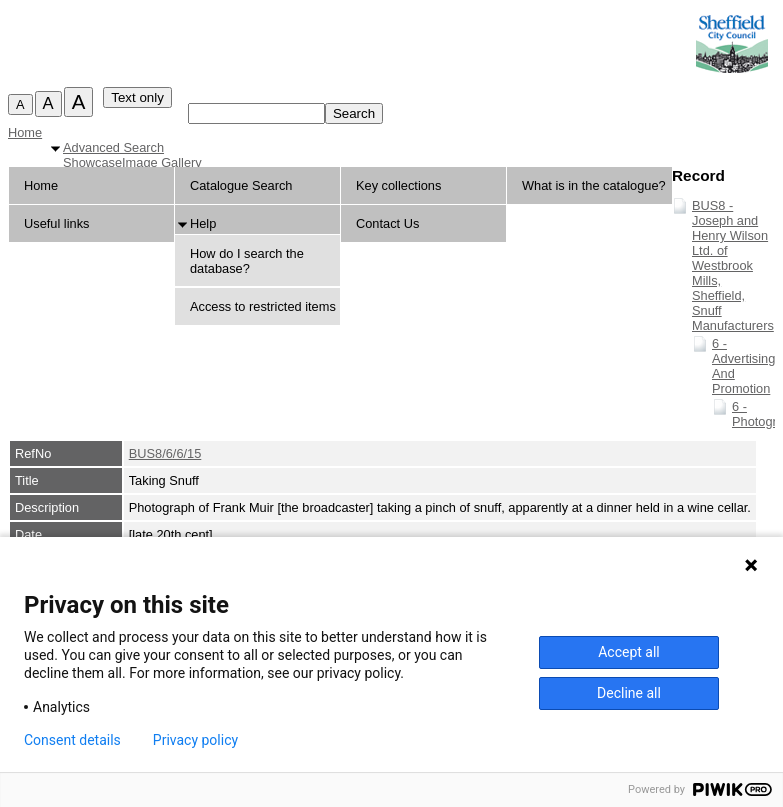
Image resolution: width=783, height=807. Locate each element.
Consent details (72, 740)
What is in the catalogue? (594, 185)
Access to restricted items (263, 306)
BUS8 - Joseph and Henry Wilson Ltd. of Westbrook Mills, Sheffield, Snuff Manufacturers (733, 265)
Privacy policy (195, 740)
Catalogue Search (241, 185)
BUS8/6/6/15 (165, 453)
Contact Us (387, 223)
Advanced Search (113, 147)
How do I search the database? (247, 261)
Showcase (92, 162)
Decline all (629, 693)
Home (25, 132)
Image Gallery (162, 162)
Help (203, 223)
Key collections (398, 185)
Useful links (56, 223)
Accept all (629, 652)
